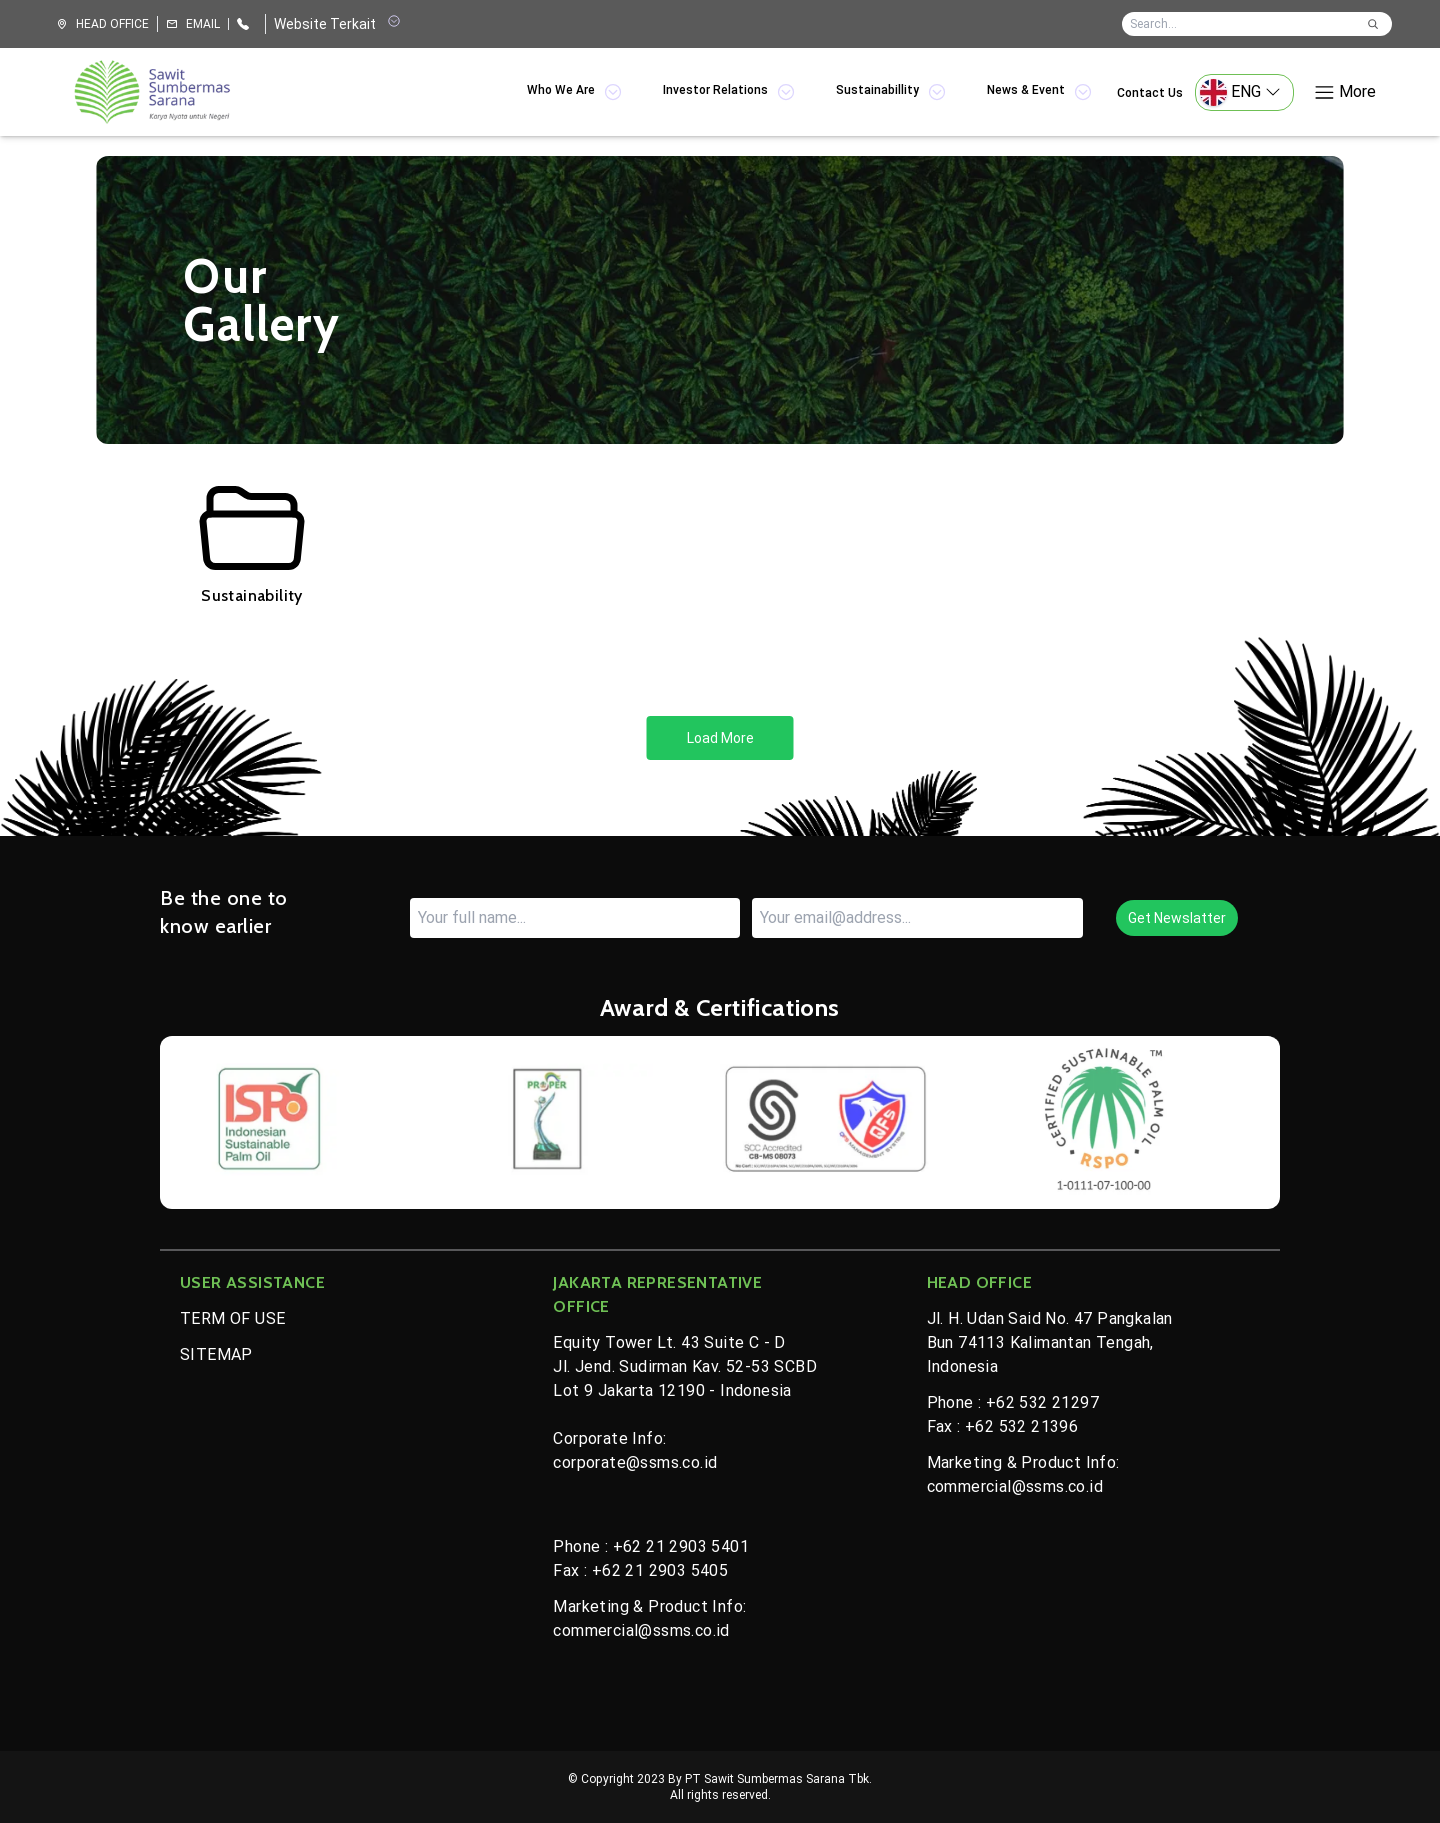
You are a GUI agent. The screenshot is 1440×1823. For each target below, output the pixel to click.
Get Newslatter (1177, 918)
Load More (720, 738)
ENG (1240, 92)
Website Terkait (337, 23)
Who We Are (575, 92)
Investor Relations (729, 92)
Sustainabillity (891, 92)
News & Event (1040, 92)
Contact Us (1150, 93)
